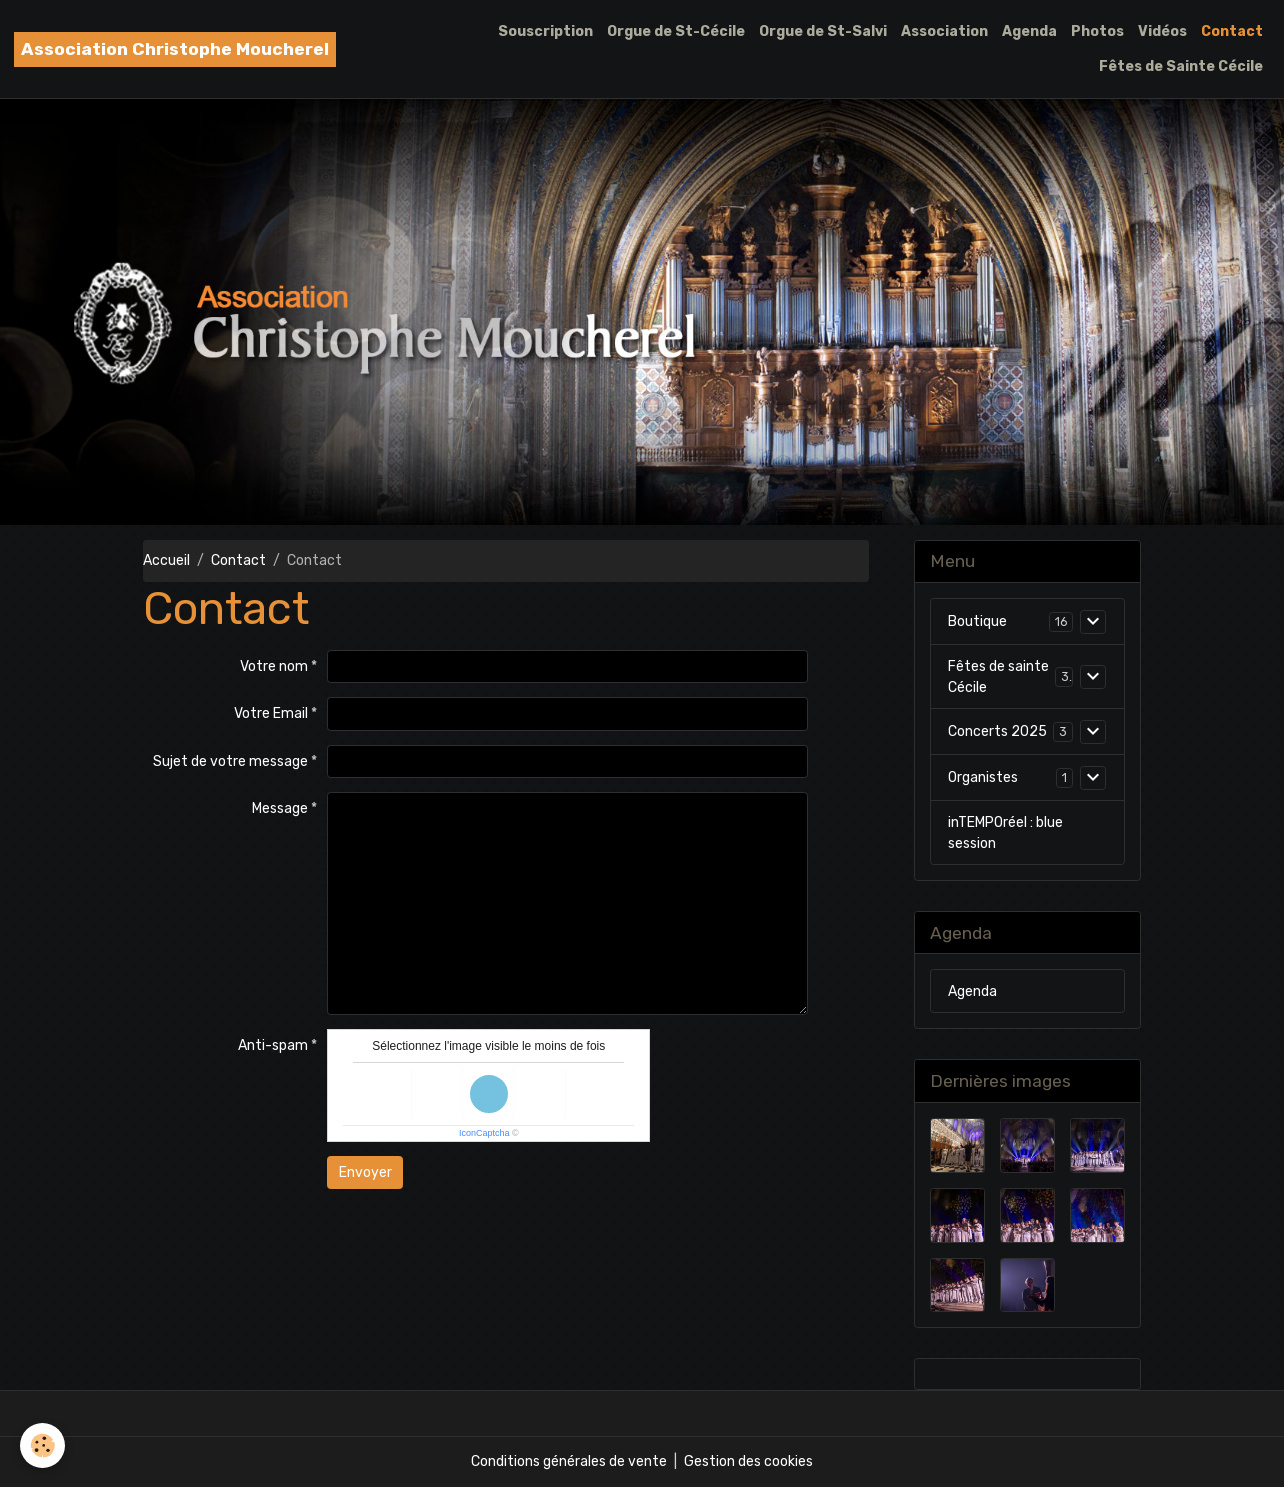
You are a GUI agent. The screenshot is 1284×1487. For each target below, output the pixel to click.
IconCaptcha (484, 1133)
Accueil (166, 560)
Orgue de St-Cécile (676, 31)
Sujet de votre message (230, 761)
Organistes (983, 777)
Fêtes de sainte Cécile (998, 677)
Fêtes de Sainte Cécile (1181, 66)
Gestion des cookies (748, 1461)
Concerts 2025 (997, 731)
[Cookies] (42, 1445)
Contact (1232, 31)
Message (280, 808)
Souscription (545, 31)
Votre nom (274, 666)
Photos (1097, 31)
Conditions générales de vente (569, 1461)
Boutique (977, 621)
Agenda (1029, 31)
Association (944, 31)
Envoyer (365, 1172)
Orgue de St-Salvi (823, 31)
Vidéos (1162, 31)
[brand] (175, 49)
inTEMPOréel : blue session (1005, 833)
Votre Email (271, 713)
